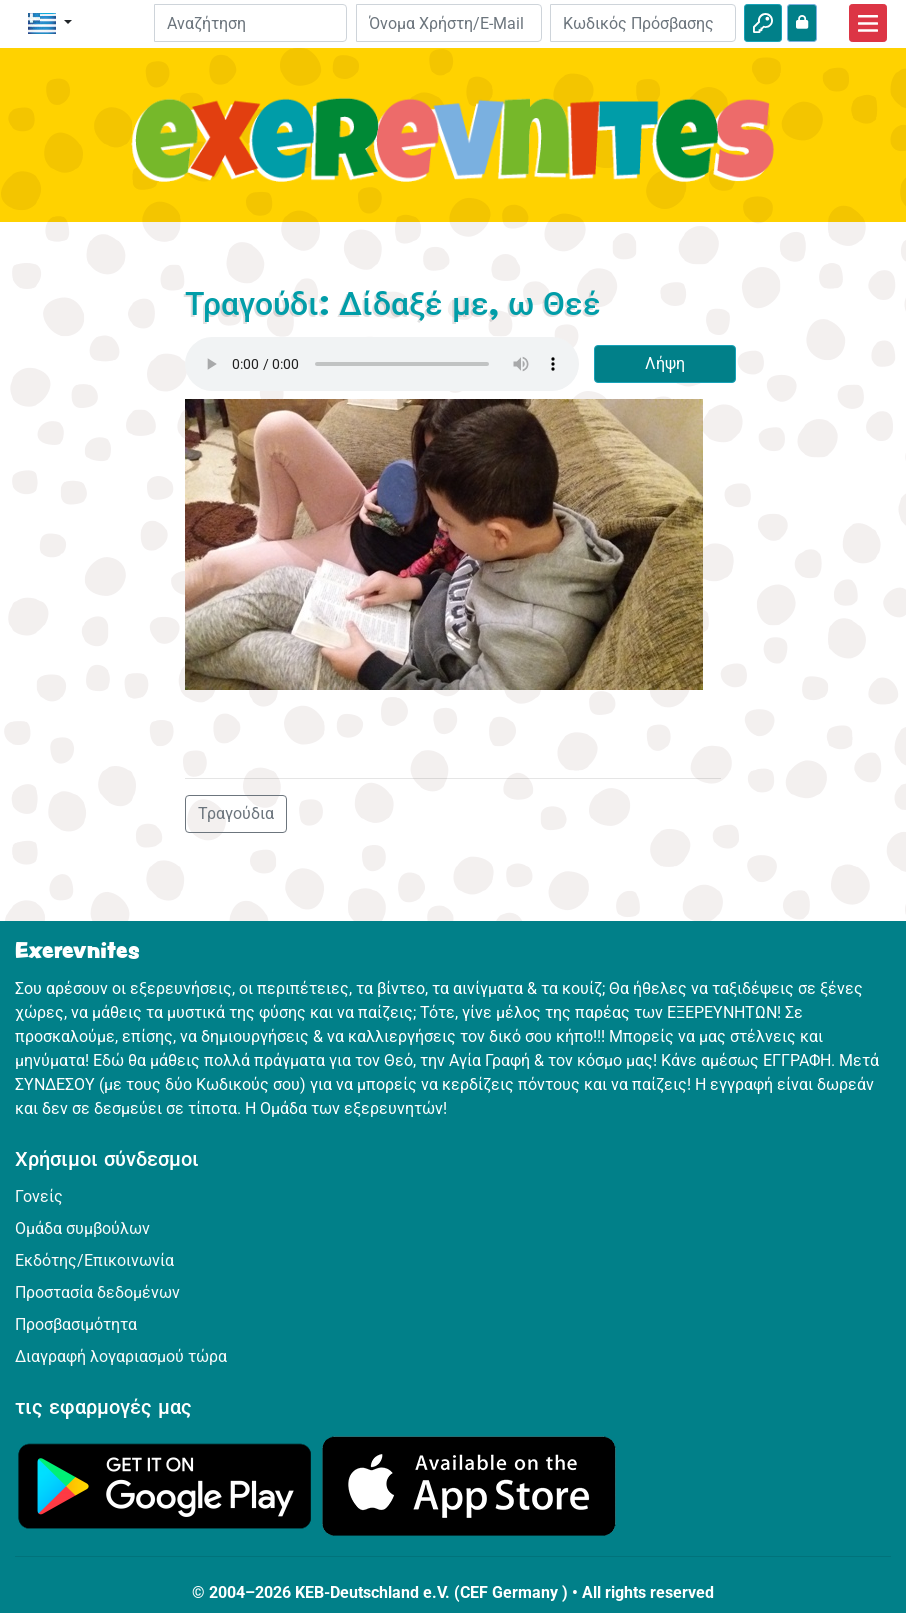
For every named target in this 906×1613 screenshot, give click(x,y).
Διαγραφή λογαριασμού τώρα (121, 1356)
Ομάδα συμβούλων (82, 1228)
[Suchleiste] (250, 23)
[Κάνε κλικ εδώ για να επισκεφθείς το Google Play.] (165, 1484)
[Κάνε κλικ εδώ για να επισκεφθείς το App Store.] (469, 1484)
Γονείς (39, 1196)
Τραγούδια (236, 813)
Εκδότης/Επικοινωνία (94, 1260)
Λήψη (665, 363)
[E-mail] (449, 23)
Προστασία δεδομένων (97, 1292)
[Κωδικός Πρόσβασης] (643, 23)
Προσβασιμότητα (76, 1324)
